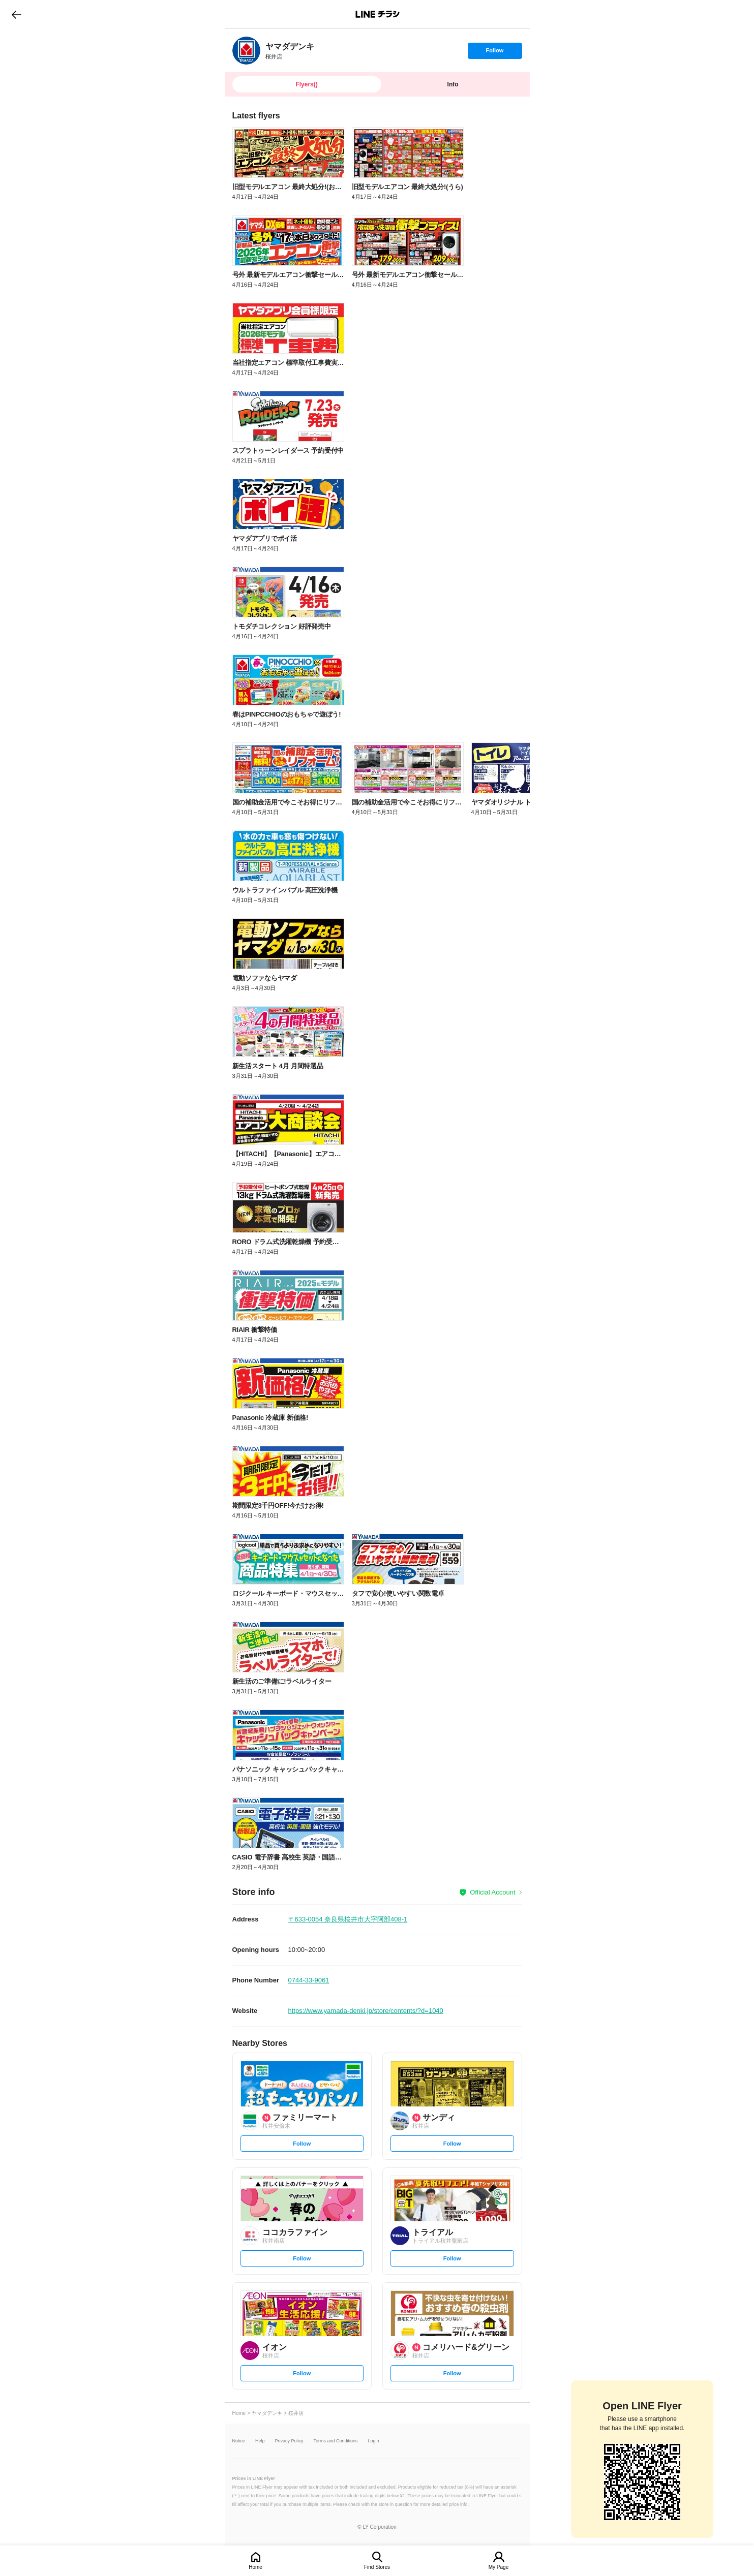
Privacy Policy (289, 2441)
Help (260, 2441)
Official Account (492, 1892)
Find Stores (377, 2567)
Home (255, 2567)
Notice (239, 2441)
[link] (246, 51)
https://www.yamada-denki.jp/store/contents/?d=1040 (365, 2010)
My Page (498, 2567)
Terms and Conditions (336, 2441)
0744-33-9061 (308, 1980)
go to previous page (16, 14)
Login (373, 2441)
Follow (495, 53)
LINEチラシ (378, 14)
